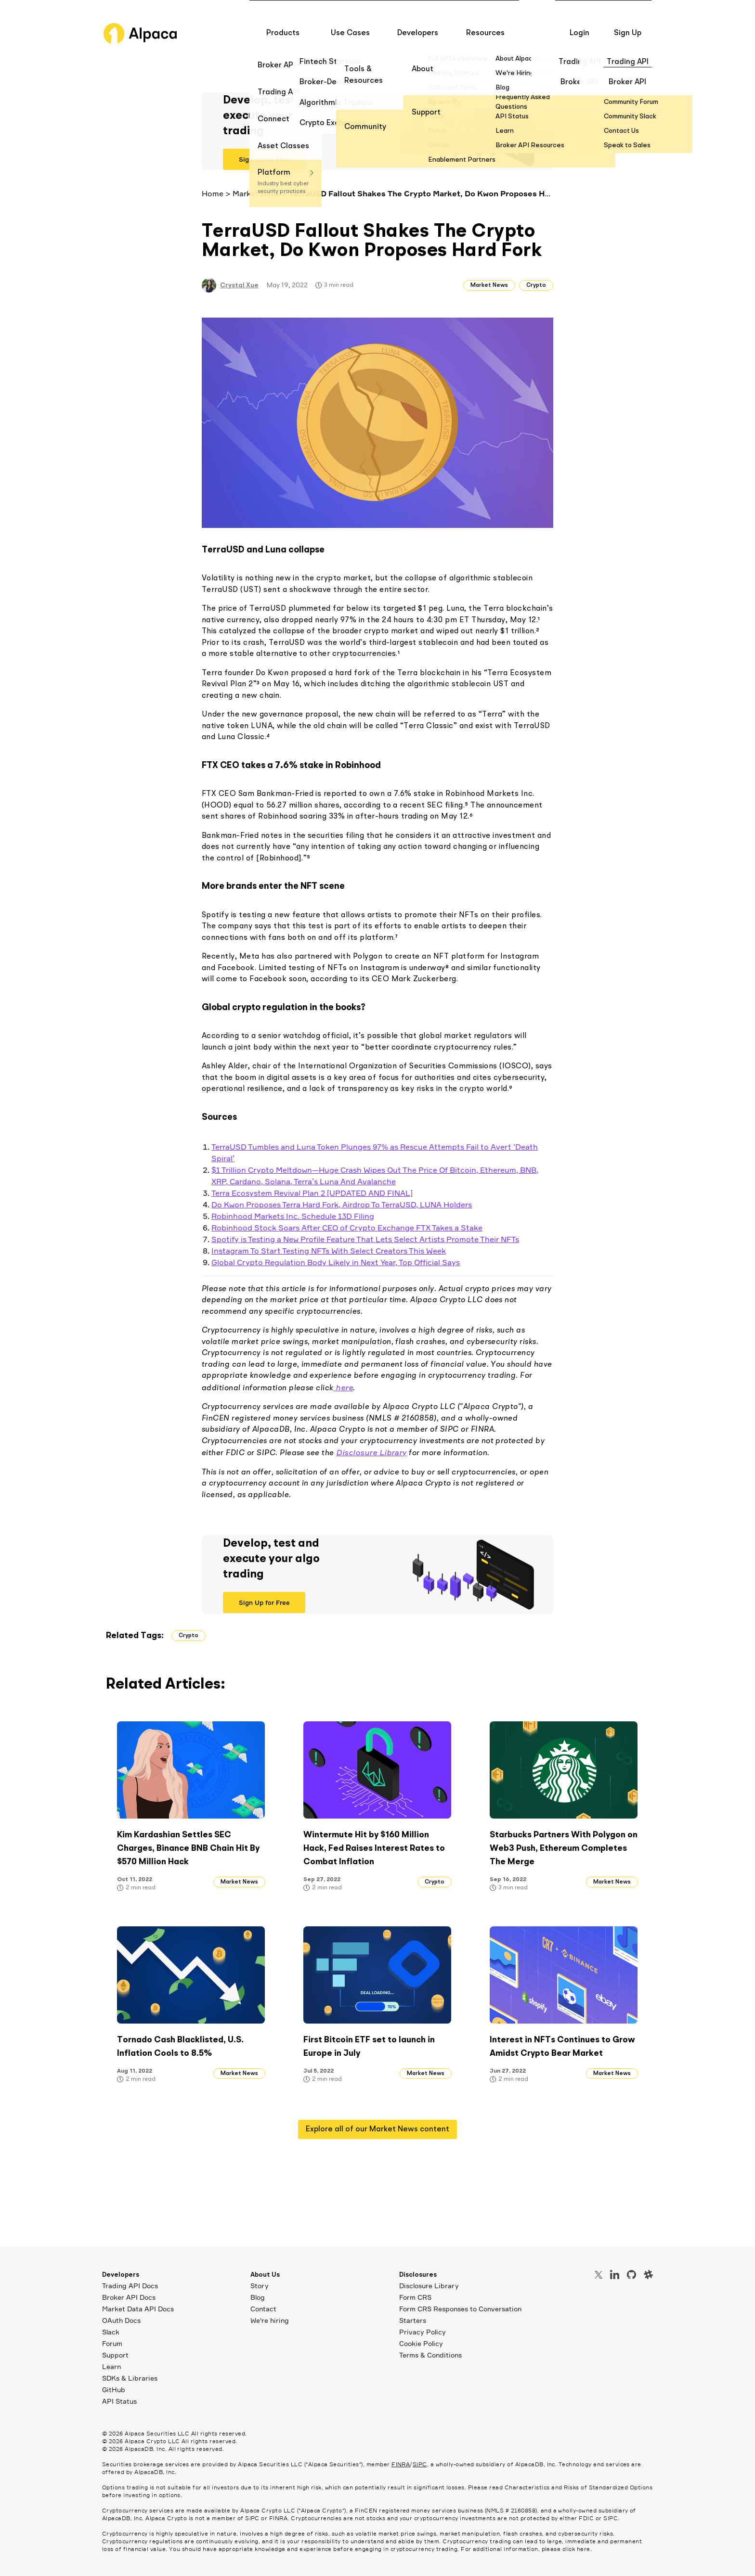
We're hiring (269, 2320)
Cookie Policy (421, 2343)
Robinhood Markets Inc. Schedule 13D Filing (292, 1216)
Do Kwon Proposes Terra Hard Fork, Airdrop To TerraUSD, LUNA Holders (341, 1204)
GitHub (113, 2389)
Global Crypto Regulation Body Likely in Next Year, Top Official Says (335, 1262)
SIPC (420, 2464)
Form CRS (415, 2297)
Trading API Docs (130, 2285)
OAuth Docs (121, 2320)
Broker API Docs (129, 2297)
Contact (263, 2309)
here (343, 1387)
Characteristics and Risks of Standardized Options (579, 2487)
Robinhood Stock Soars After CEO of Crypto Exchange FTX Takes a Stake (346, 1227)
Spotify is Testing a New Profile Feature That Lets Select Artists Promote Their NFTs (365, 1239)
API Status (119, 2401)
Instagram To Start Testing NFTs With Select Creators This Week (328, 1251)
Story (259, 2285)
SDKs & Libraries (129, 2378)
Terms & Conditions (430, 2355)
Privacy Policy (422, 2332)
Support (115, 2355)
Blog (257, 2297)
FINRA (400, 2464)
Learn (111, 2366)
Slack (110, 2332)
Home (212, 193)
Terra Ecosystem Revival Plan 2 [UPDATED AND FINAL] (312, 1193)
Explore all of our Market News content (377, 2129)
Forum (112, 2343)
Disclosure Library (371, 1452)
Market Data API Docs (138, 2309)
